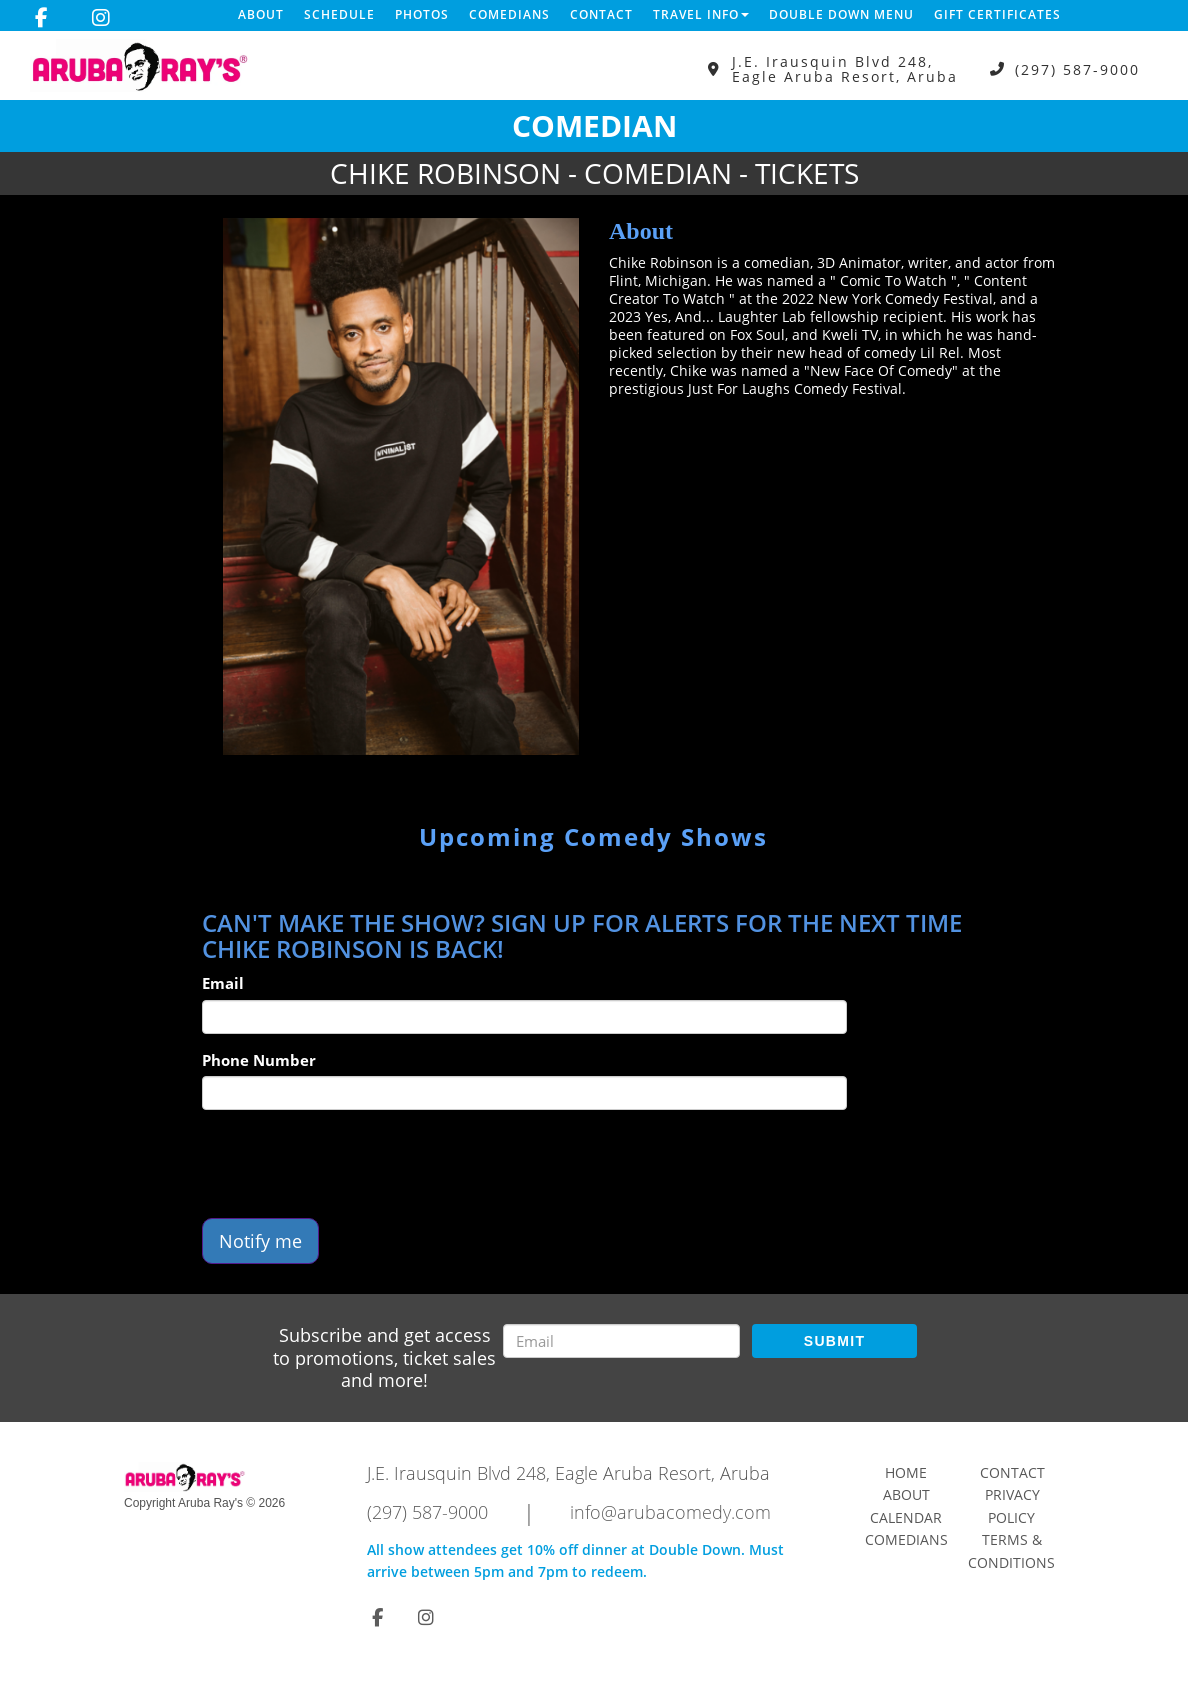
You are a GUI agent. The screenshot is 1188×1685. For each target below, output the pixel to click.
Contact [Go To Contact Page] (1012, 1472)
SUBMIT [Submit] (834, 1341)
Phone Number (259, 1060)
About (261, 14)
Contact (601, 14)
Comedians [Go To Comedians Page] (906, 1539)
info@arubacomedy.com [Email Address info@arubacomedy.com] (670, 1512)
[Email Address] (621, 1341)
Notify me (260, 1241)
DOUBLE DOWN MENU (841, 14)
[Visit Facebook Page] (41, 18)
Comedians (509, 14)
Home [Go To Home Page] (906, 1472)
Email (223, 983)
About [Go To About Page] (906, 1494)
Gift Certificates (997, 14)
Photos (422, 14)
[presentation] (354, 1164)
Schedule (339, 14)
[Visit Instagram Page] (101, 18)
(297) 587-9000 (1077, 69)
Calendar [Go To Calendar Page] (906, 1517)
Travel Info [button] (701, 14)
